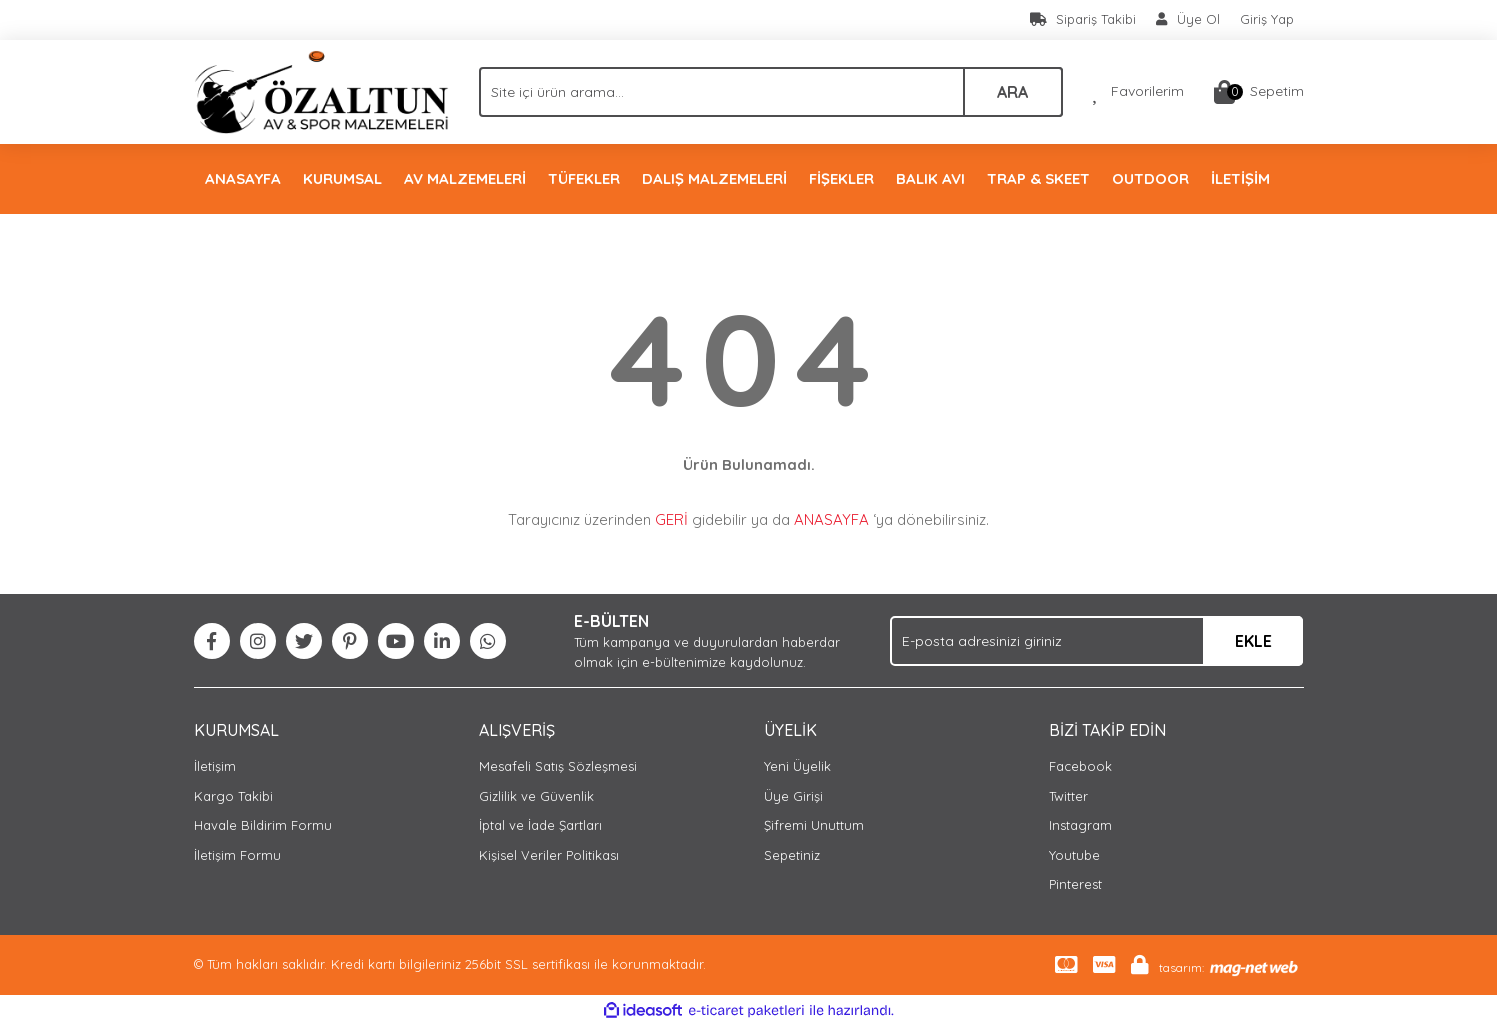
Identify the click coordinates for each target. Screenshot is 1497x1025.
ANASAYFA (243, 178)
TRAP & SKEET (1038, 178)
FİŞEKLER (841, 178)
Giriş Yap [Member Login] (1267, 19)
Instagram (1080, 825)
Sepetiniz (792, 855)
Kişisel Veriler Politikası (549, 855)
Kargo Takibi (233, 796)
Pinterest (1075, 884)
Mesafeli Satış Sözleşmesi (558, 766)
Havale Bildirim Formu (263, 825)
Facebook (1080, 766)
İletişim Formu (237, 855)
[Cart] (1259, 92)
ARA (1012, 92)
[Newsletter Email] (1096, 641)
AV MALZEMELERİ (465, 178)
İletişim (215, 766)
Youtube (1074, 855)
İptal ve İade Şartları (540, 825)
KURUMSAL (342, 178)
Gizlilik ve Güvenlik (536, 796)
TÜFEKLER (584, 178)
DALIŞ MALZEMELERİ (714, 178)
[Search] (771, 92)
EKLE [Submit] (1253, 641)
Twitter (1068, 796)
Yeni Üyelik (797, 766)
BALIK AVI (930, 178)
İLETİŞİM (1240, 178)
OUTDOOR (1150, 178)
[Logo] (321, 90)
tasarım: (1181, 967)
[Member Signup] (1188, 20)
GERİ (671, 519)
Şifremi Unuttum (814, 825)
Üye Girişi (793, 796)
